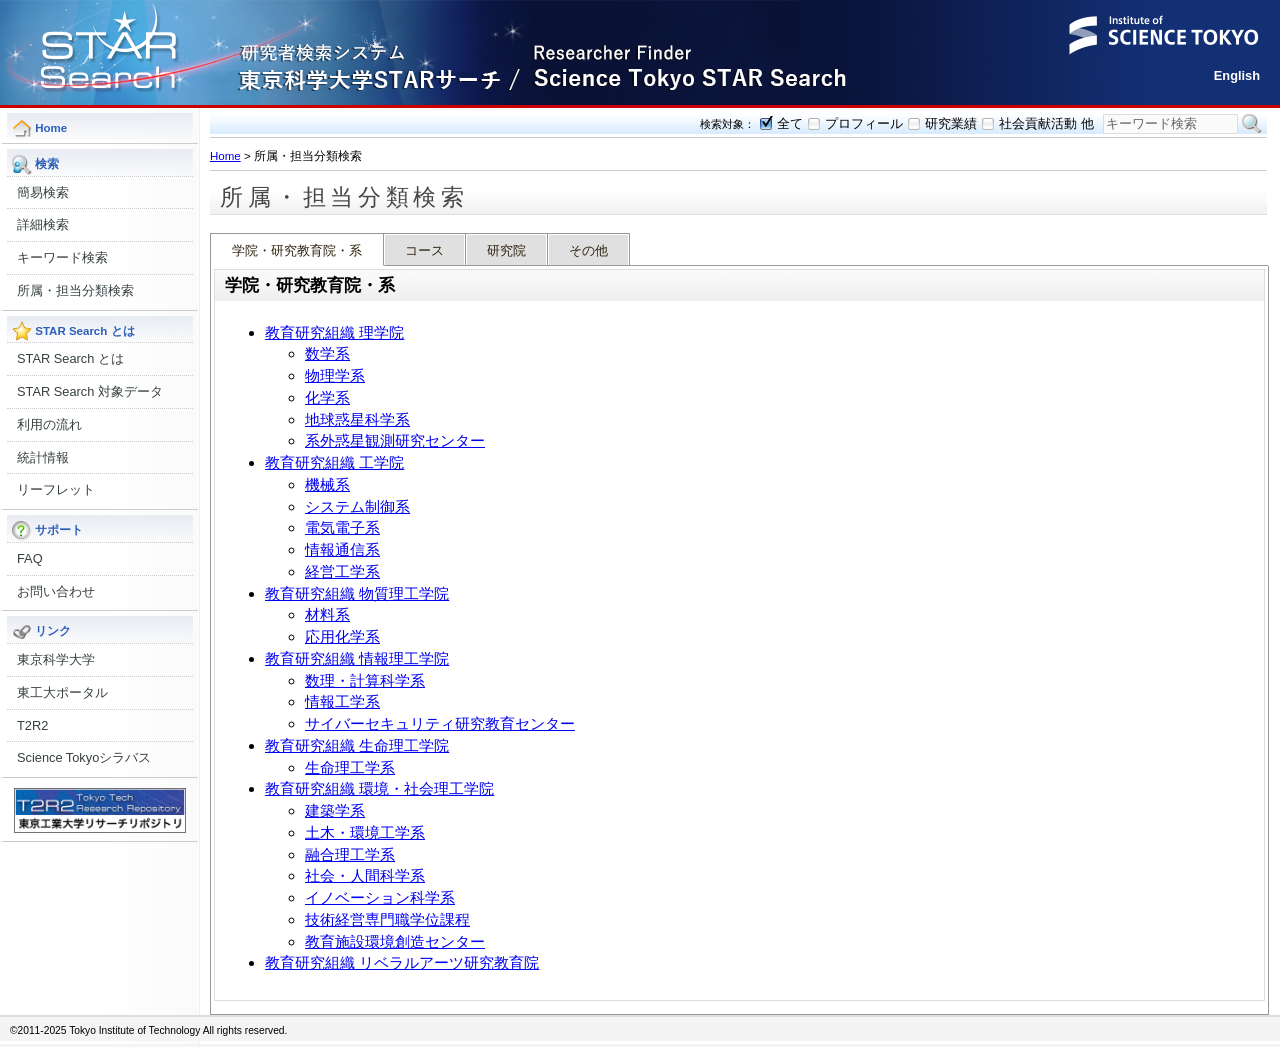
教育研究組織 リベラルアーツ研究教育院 (402, 962)
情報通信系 (342, 549)
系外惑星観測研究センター (395, 440)
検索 (1252, 124)
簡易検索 (43, 192)
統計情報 (43, 457)
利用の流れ (49, 424)
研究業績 (951, 123)
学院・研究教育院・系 (297, 250)
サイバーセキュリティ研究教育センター (440, 723)
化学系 (327, 397)
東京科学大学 (56, 659)
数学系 (327, 353)
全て (790, 123)
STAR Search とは (70, 358)
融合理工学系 (350, 854)
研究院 (506, 250)
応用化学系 (342, 636)
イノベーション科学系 (380, 897)
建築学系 (335, 810)
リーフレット (56, 489)
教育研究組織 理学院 (334, 332)
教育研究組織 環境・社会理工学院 (379, 788)
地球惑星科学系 (357, 419)
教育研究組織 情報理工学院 (357, 658)
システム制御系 (357, 506)
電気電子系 (342, 527)
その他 (588, 250)
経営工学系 (342, 571)
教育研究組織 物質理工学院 (357, 593)
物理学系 (335, 375)
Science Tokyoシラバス (84, 757)
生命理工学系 (350, 767)
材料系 (327, 614)
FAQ (30, 558)
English (1237, 75)
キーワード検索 (62, 257)
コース (424, 250)
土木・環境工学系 (365, 832)
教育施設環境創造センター (395, 941)
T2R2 (32, 725)
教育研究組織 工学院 (334, 462)
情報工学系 (342, 701)
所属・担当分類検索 (75, 290)
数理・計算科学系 (365, 680)
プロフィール (864, 123)
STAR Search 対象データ (90, 391)
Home (225, 156)
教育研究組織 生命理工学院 (357, 745)
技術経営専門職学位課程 (387, 919)
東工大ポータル (62, 692)
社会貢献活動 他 (1046, 123)
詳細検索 (43, 224)
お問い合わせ (56, 591)
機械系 (327, 484)
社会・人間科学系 (365, 875)
